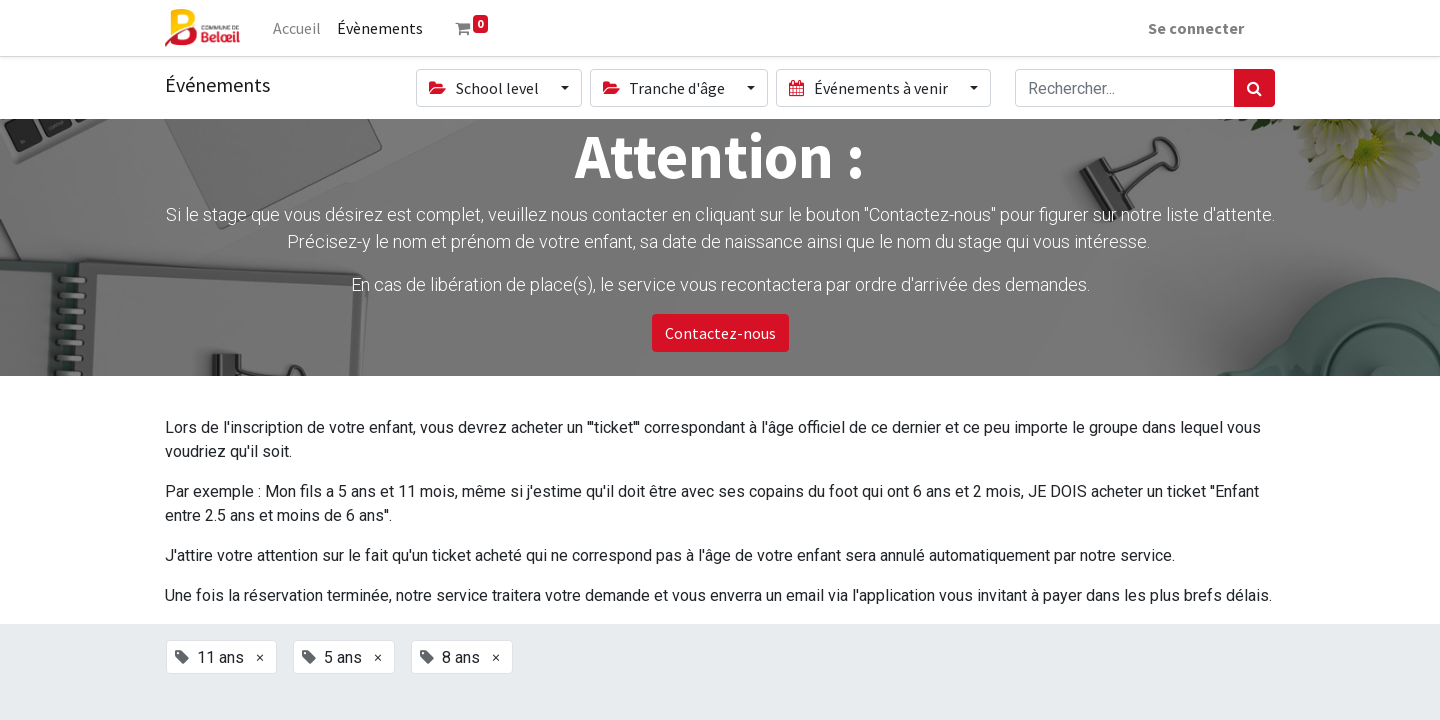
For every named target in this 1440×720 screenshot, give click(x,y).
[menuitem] (298, 28)
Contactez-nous (720, 333)
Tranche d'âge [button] (665, 88)
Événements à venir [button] (869, 88)
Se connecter (1195, 28)
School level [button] (485, 88)
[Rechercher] (1254, 88)
